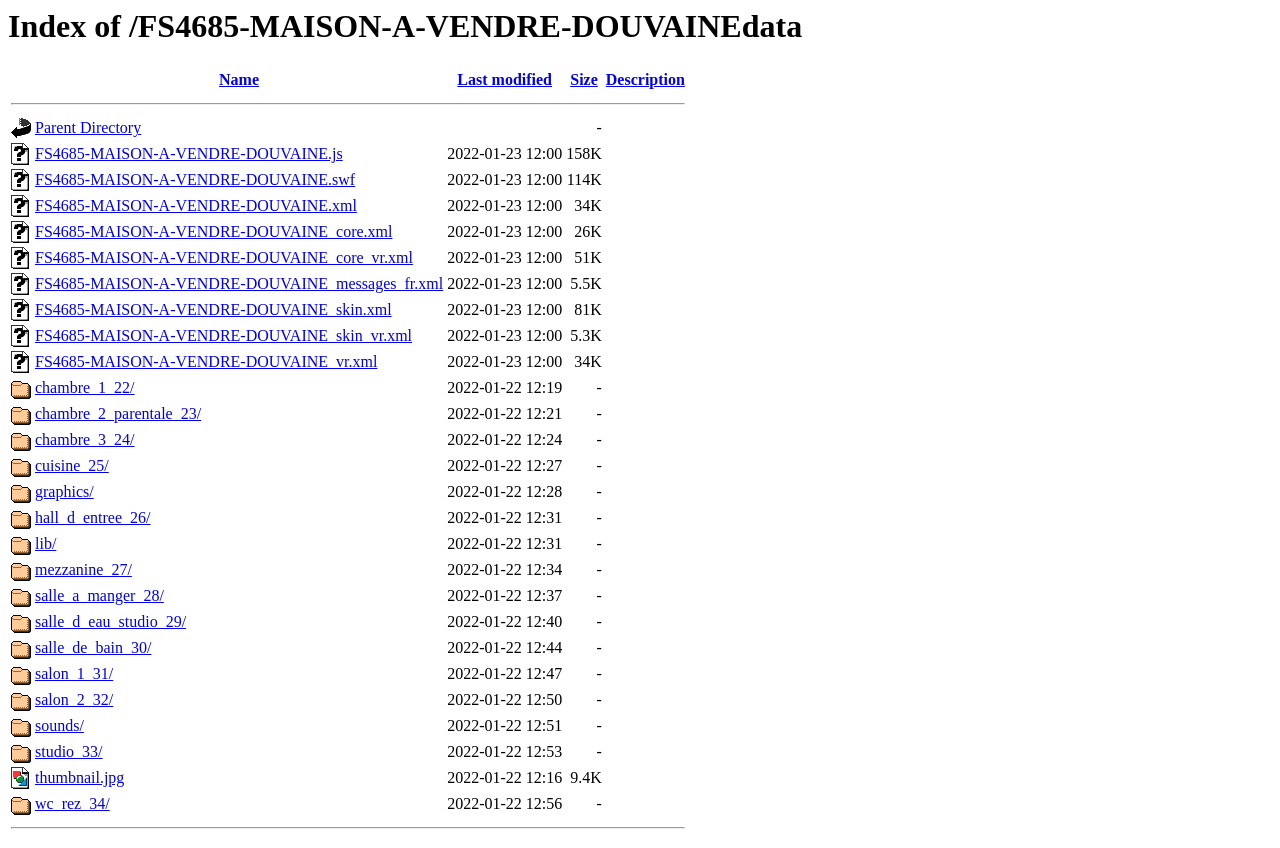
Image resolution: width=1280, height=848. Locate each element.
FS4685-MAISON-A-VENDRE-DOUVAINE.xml (196, 205)
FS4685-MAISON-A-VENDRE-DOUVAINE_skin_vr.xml (223, 335)
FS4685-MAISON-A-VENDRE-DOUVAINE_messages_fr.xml (239, 283)
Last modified (504, 79)
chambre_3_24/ (85, 439)
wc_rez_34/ (72, 803)
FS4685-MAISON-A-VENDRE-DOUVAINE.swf (195, 179)
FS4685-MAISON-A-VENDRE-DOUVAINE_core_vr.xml (224, 257)
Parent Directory (88, 127)
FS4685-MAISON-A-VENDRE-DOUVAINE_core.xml (213, 231)
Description (645, 79)
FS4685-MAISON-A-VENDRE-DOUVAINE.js (189, 153)
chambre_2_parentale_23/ (118, 413)
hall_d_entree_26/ (93, 517)
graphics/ (64, 491)
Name (239, 79)
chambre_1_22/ (85, 387)
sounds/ (59, 725)
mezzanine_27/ (83, 569)
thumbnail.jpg (79, 777)
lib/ (45, 543)
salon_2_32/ (74, 699)
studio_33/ (69, 751)
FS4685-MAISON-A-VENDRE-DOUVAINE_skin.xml (213, 309)
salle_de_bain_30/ (93, 647)
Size (584, 79)
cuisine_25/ (72, 465)
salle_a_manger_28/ (99, 595)
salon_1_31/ (74, 673)
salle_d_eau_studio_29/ (110, 621)
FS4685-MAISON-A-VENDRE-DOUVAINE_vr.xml (206, 361)
